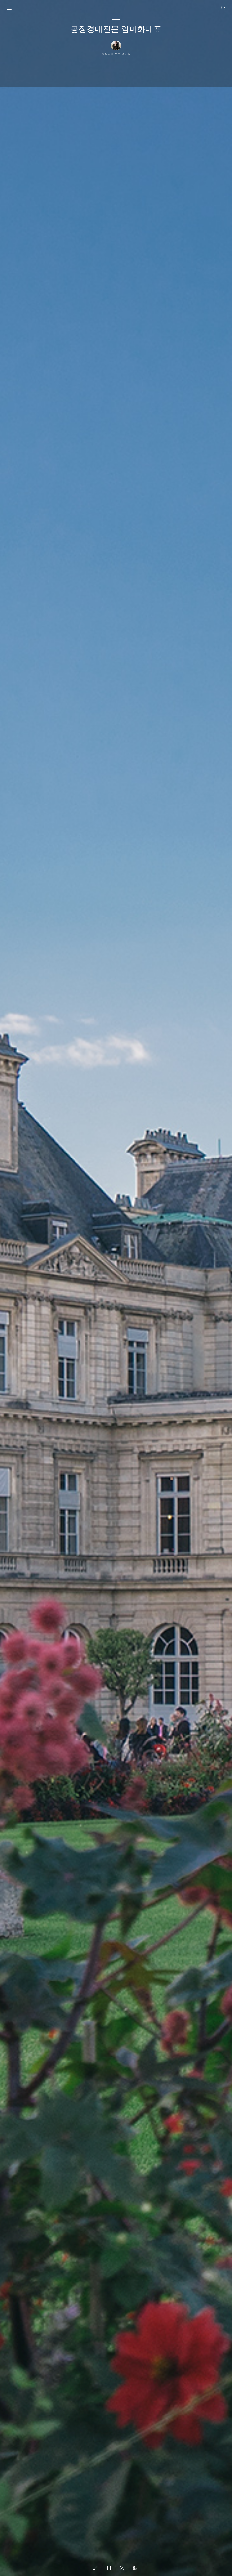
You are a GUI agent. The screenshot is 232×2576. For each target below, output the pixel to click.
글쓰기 (96, 2568)
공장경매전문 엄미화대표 (116, 28)
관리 (135, 2568)
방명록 (109, 2568)
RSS (122, 2568)
